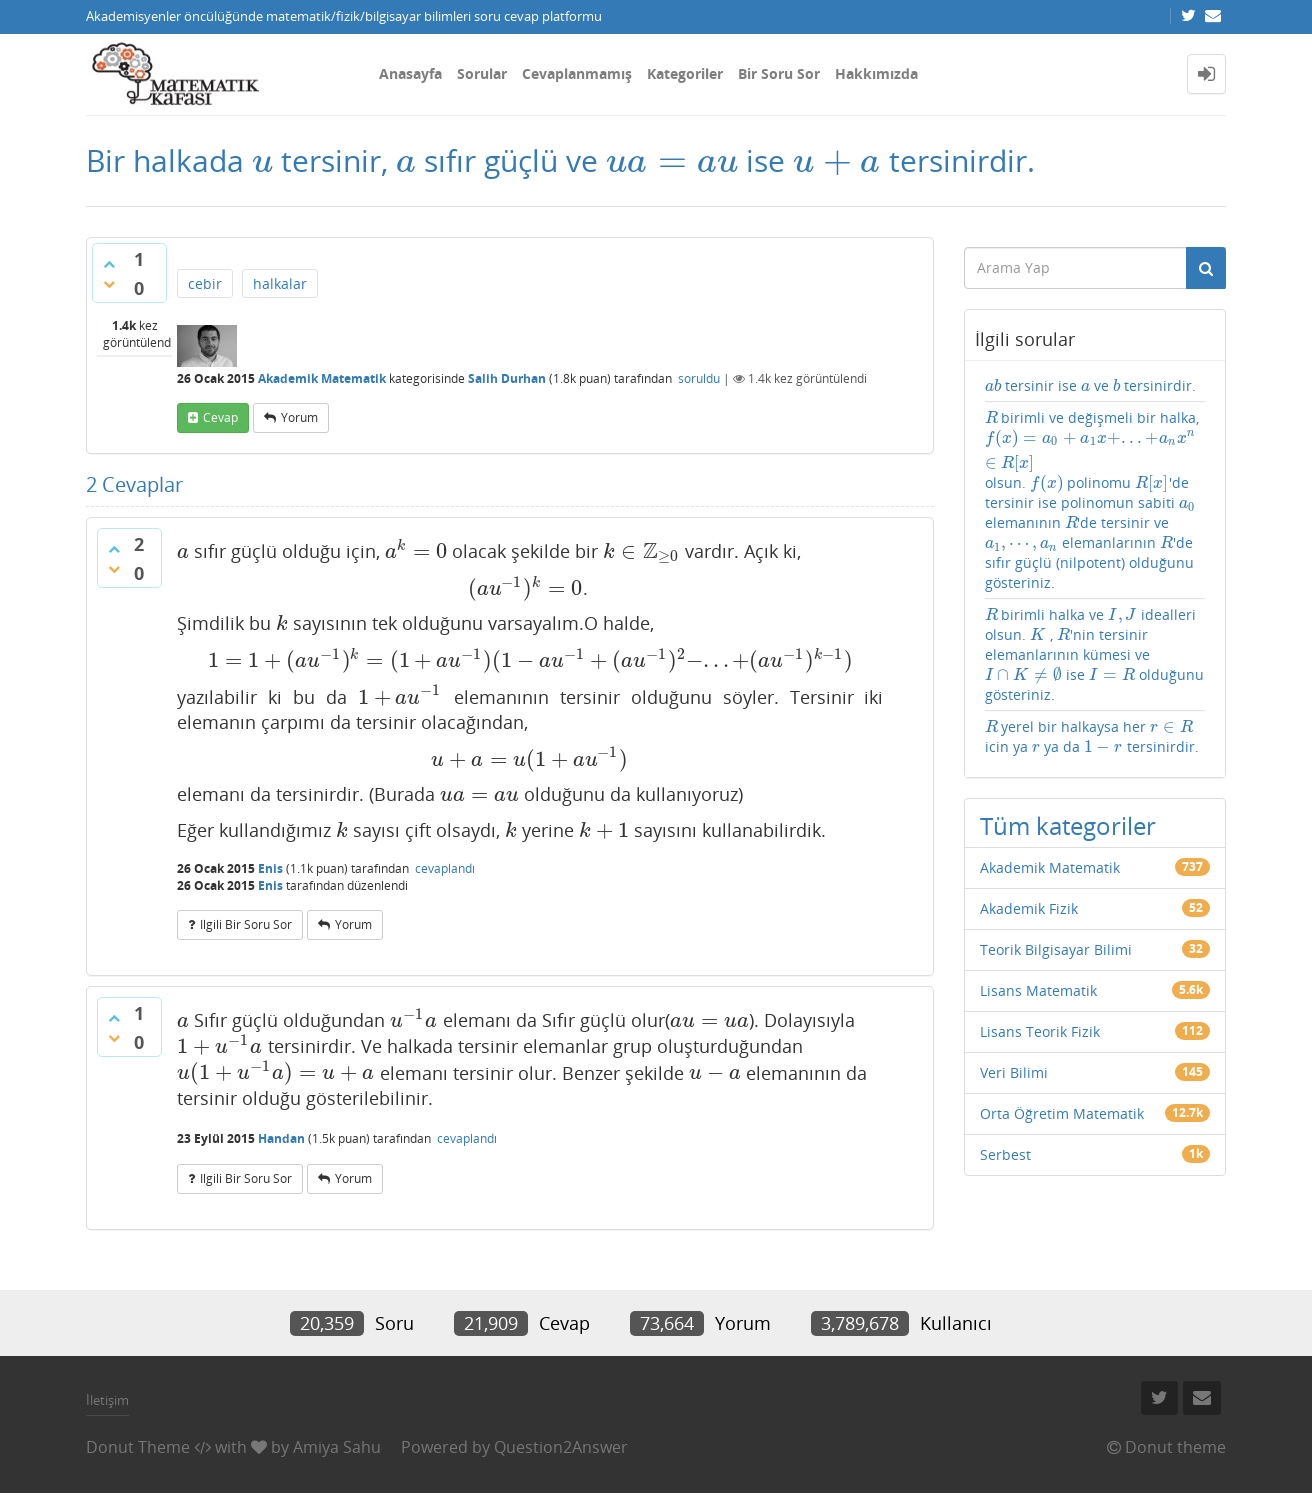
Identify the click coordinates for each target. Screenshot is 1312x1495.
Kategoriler (685, 73)
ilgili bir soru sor (246, 924)
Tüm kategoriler (1068, 825)
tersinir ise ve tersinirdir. (1090, 385)
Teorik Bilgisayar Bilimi (1056, 949)
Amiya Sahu (337, 1447)
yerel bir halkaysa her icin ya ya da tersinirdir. (1092, 737)
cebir (205, 283)
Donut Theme (138, 1447)
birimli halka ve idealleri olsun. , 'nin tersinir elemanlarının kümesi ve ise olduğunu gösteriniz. (1094, 654)
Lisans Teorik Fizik (1040, 1031)
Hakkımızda (876, 73)
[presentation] (262, 160)
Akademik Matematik (322, 378)
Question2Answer (561, 1447)
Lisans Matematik (1038, 990)
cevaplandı (445, 868)
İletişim (107, 1400)
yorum (299, 417)
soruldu (699, 378)
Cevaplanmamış (577, 73)
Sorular (482, 73)
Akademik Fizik (1029, 908)
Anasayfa (410, 73)
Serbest (1005, 1154)
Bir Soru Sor (779, 73)
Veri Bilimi (1014, 1072)
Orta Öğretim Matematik (1062, 1113)
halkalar (280, 283)
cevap (220, 417)
